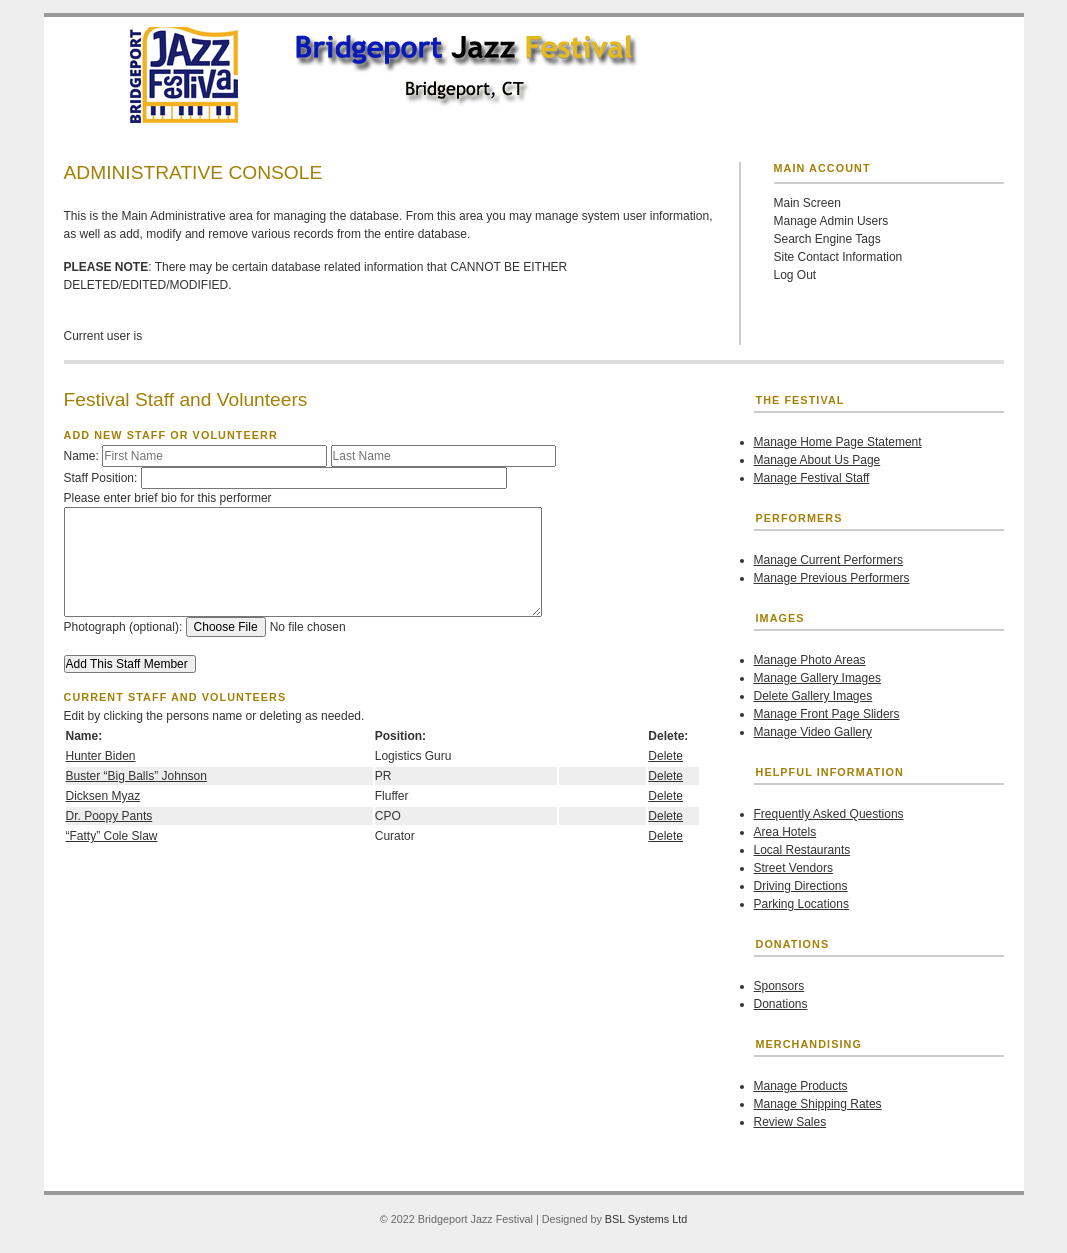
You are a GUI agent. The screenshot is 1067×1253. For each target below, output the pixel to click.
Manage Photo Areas (810, 660)
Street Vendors (793, 868)
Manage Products (801, 1086)
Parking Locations (801, 904)
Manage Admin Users (831, 221)
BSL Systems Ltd (646, 1219)
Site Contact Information (838, 257)
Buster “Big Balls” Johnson (136, 776)
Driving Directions (801, 886)
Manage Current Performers (828, 560)
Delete (665, 756)
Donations (781, 1004)
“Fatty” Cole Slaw (112, 836)
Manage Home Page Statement (838, 442)
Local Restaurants (802, 850)
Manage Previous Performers (832, 578)
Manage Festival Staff (812, 478)
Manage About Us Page (817, 460)
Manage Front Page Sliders (827, 714)
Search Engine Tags (827, 239)
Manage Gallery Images (817, 678)
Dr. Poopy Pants (109, 816)
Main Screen (807, 203)
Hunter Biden (101, 756)
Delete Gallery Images (813, 696)
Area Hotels (785, 832)
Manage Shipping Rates (818, 1104)
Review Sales (790, 1122)
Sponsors (779, 986)
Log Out (795, 275)
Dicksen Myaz (103, 796)
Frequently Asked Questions (829, 814)
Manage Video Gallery (813, 732)
